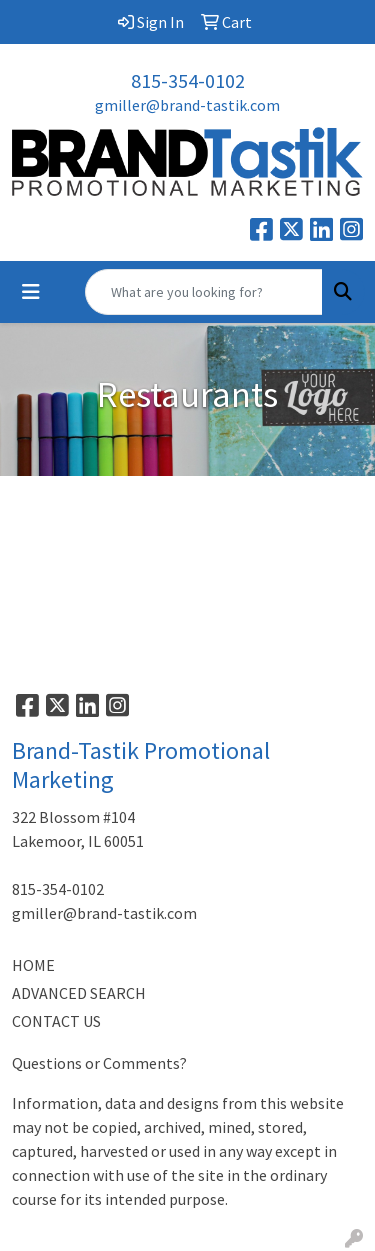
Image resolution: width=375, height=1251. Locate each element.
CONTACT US (56, 1021)
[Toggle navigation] (31, 292)
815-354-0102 (188, 80)
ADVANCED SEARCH (79, 993)
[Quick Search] (204, 292)
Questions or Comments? (99, 1063)
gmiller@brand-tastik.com (187, 105)
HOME (33, 965)
